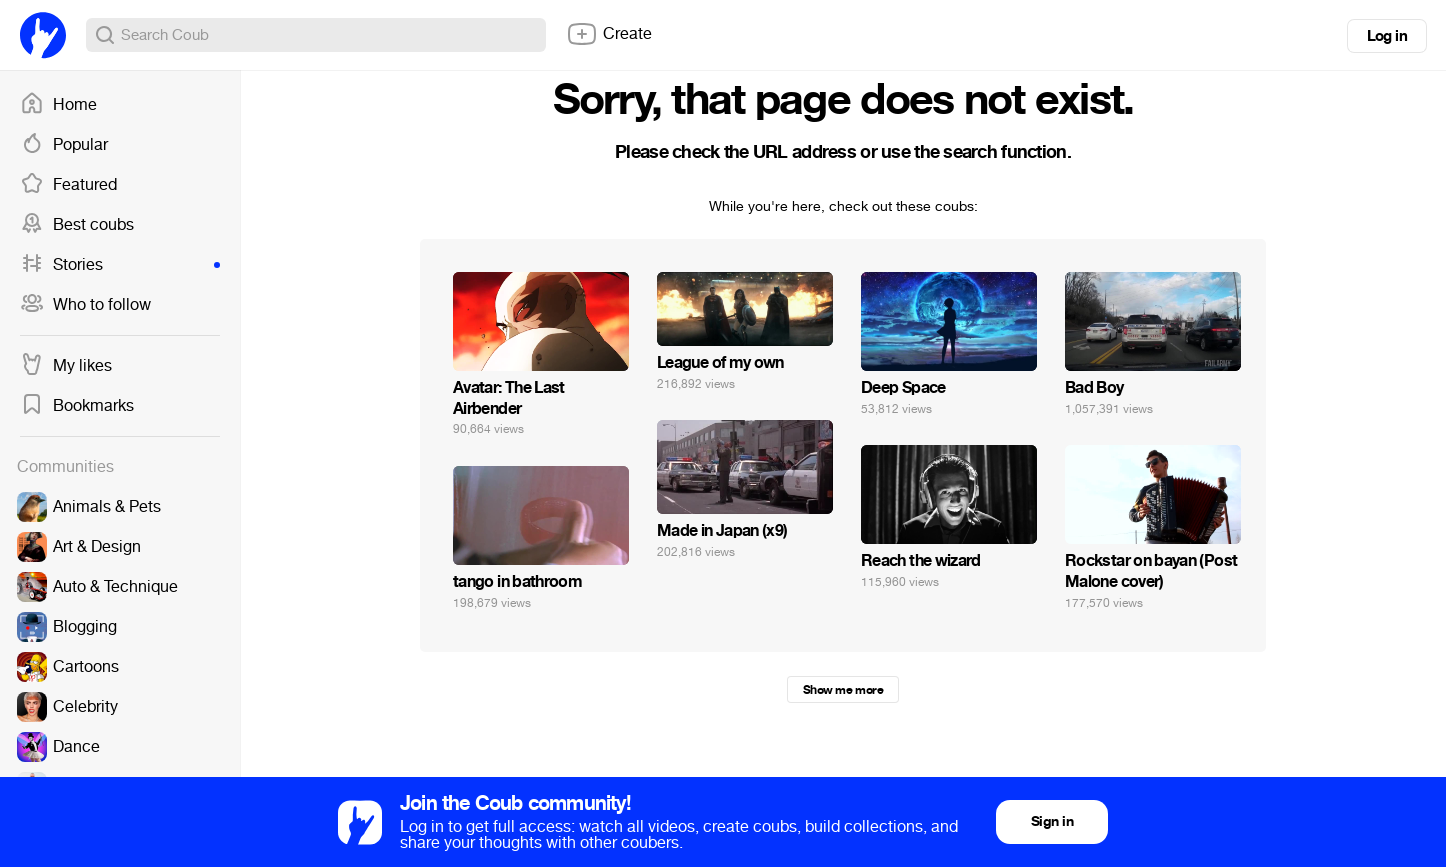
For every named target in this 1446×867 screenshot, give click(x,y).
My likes (66, 366)
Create (609, 34)
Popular (64, 145)
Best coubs (77, 225)
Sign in (1052, 821)
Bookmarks (77, 406)
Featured (68, 185)
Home (58, 105)
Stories (120, 265)
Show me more (843, 690)
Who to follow (85, 305)
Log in (1387, 36)
